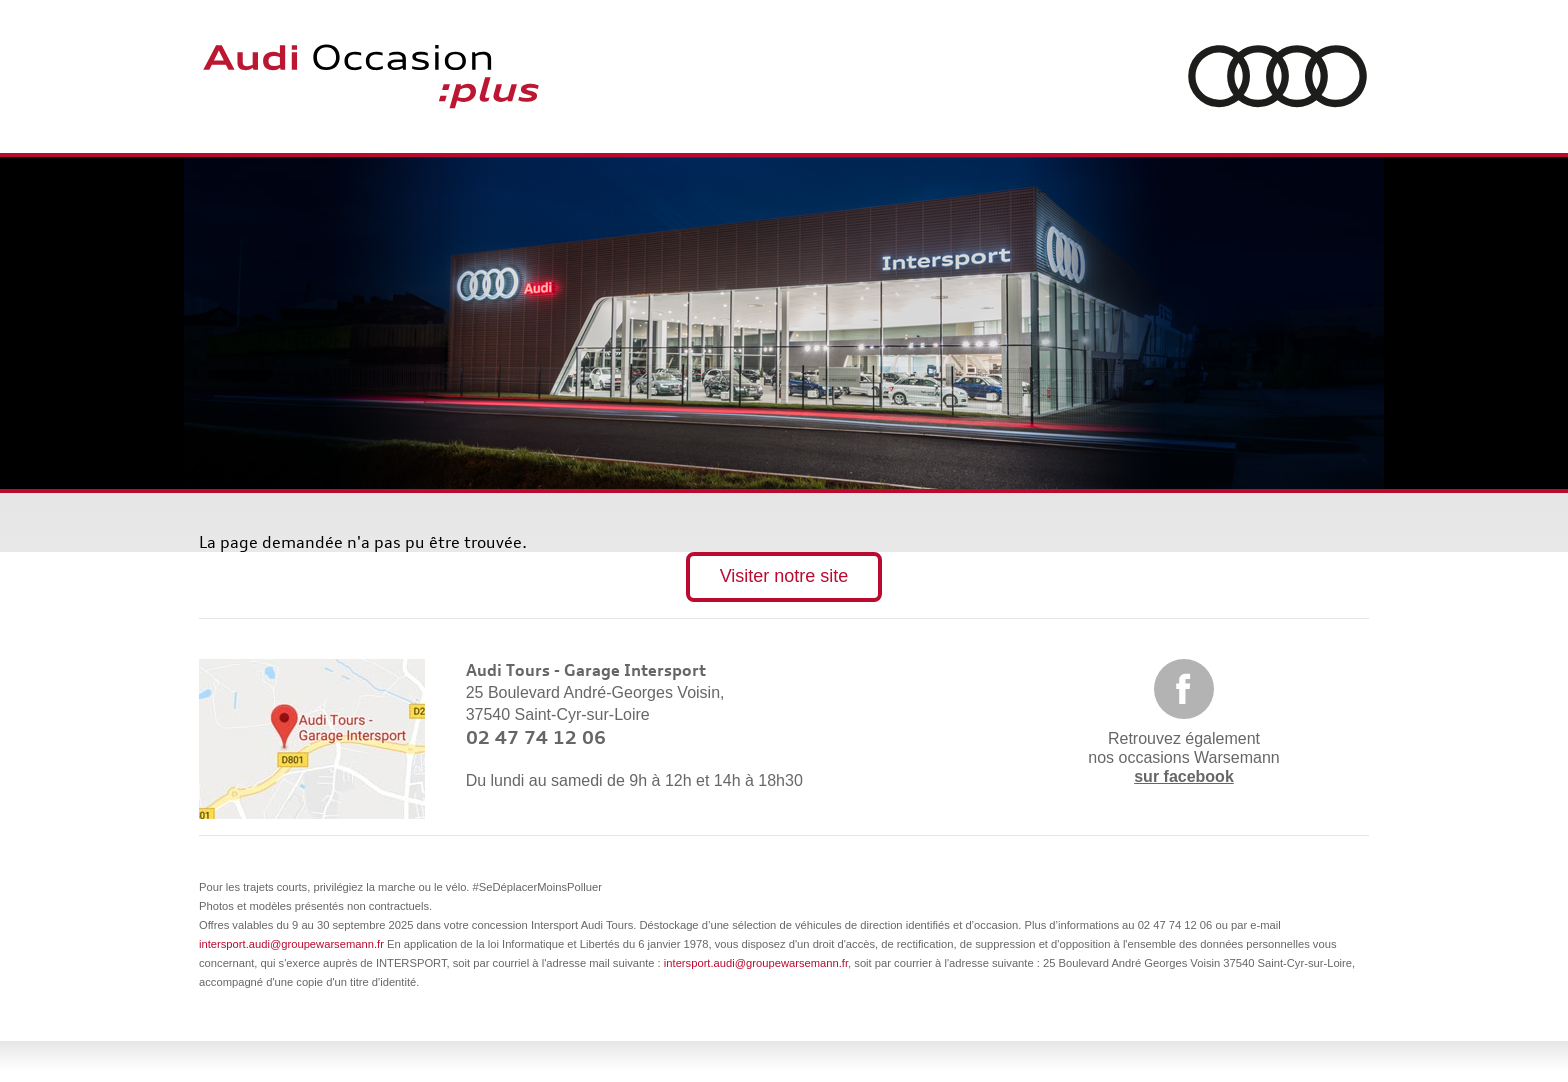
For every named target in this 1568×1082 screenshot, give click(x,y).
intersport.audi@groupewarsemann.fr (291, 944)
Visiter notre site (784, 576)
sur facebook (1184, 776)
